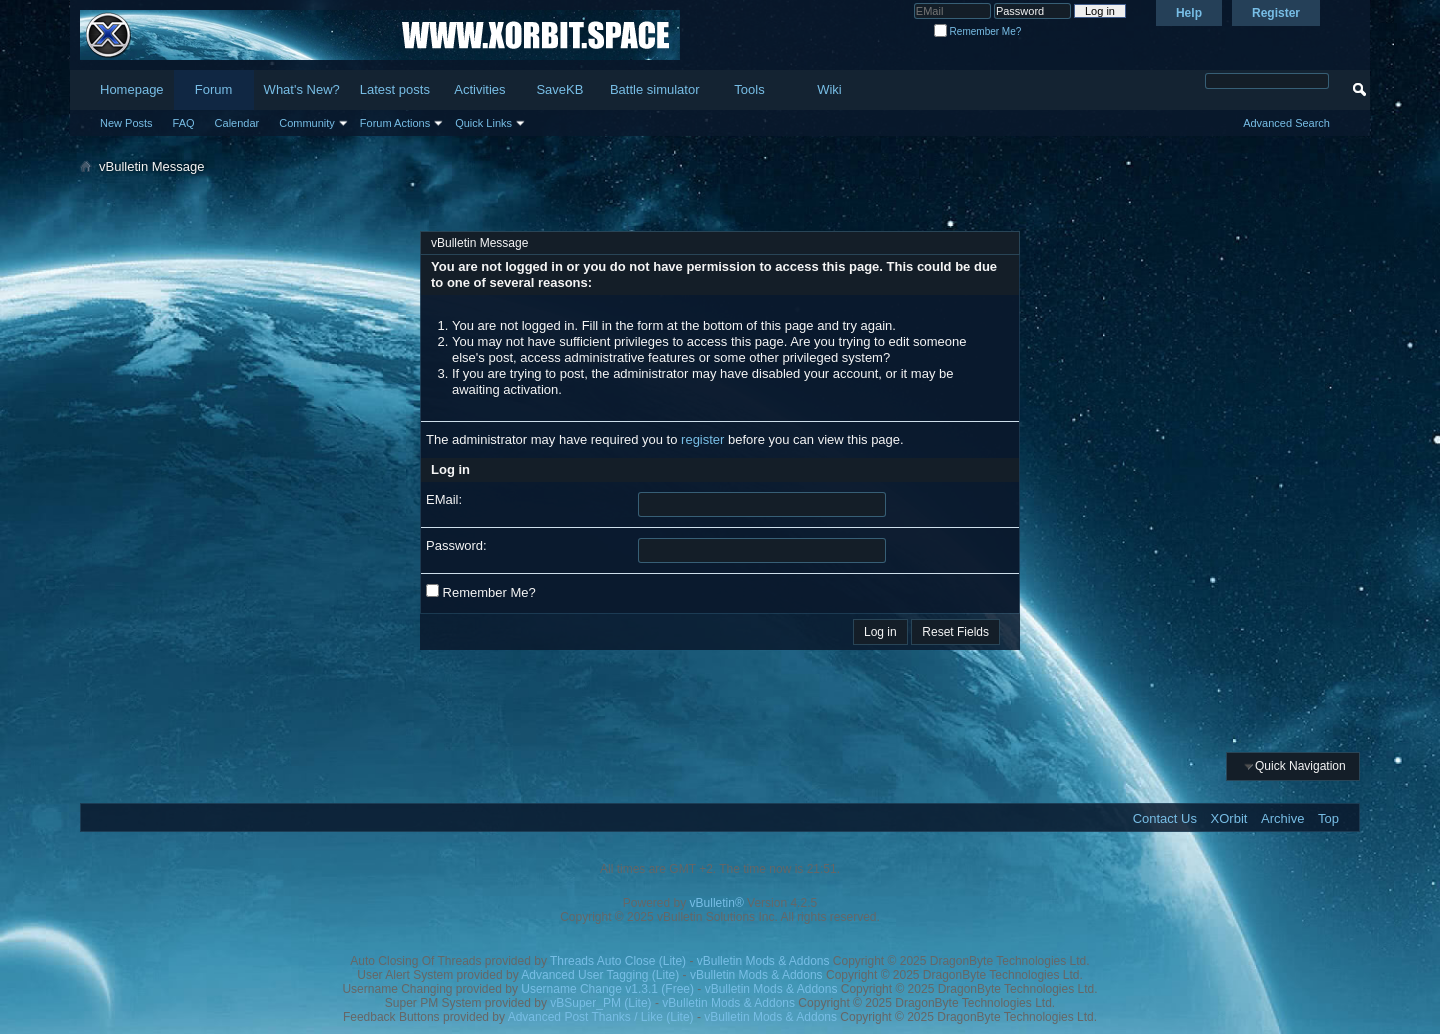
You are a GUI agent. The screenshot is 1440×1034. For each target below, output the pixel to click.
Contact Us (1165, 818)
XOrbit (1229, 818)
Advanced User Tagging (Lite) (600, 975)
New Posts (126, 123)
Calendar (237, 123)
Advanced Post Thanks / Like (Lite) (601, 1017)
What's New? (302, 89)
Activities (479, 89)
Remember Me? (977, 31)
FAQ (184, 123)
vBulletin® (717, 903)
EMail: (444, 499)
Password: (456, 545)
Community (307, 123)
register (702, 439)
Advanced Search (1286, 123)
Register (1276, 13)
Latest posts (395, 89)
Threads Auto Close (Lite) (618, 961)
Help (1189, 13)
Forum (214, 89)
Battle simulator (655, 89)
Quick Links (483, 123)
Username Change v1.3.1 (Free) (607, 989)
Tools (749, 89)
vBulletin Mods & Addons (763, 961)
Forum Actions (395, 123)
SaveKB (559, 89)
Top (1328, 818)
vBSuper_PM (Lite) (600, 1003)
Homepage (132, 89)
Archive (1282, 818)
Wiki (829, 89)
